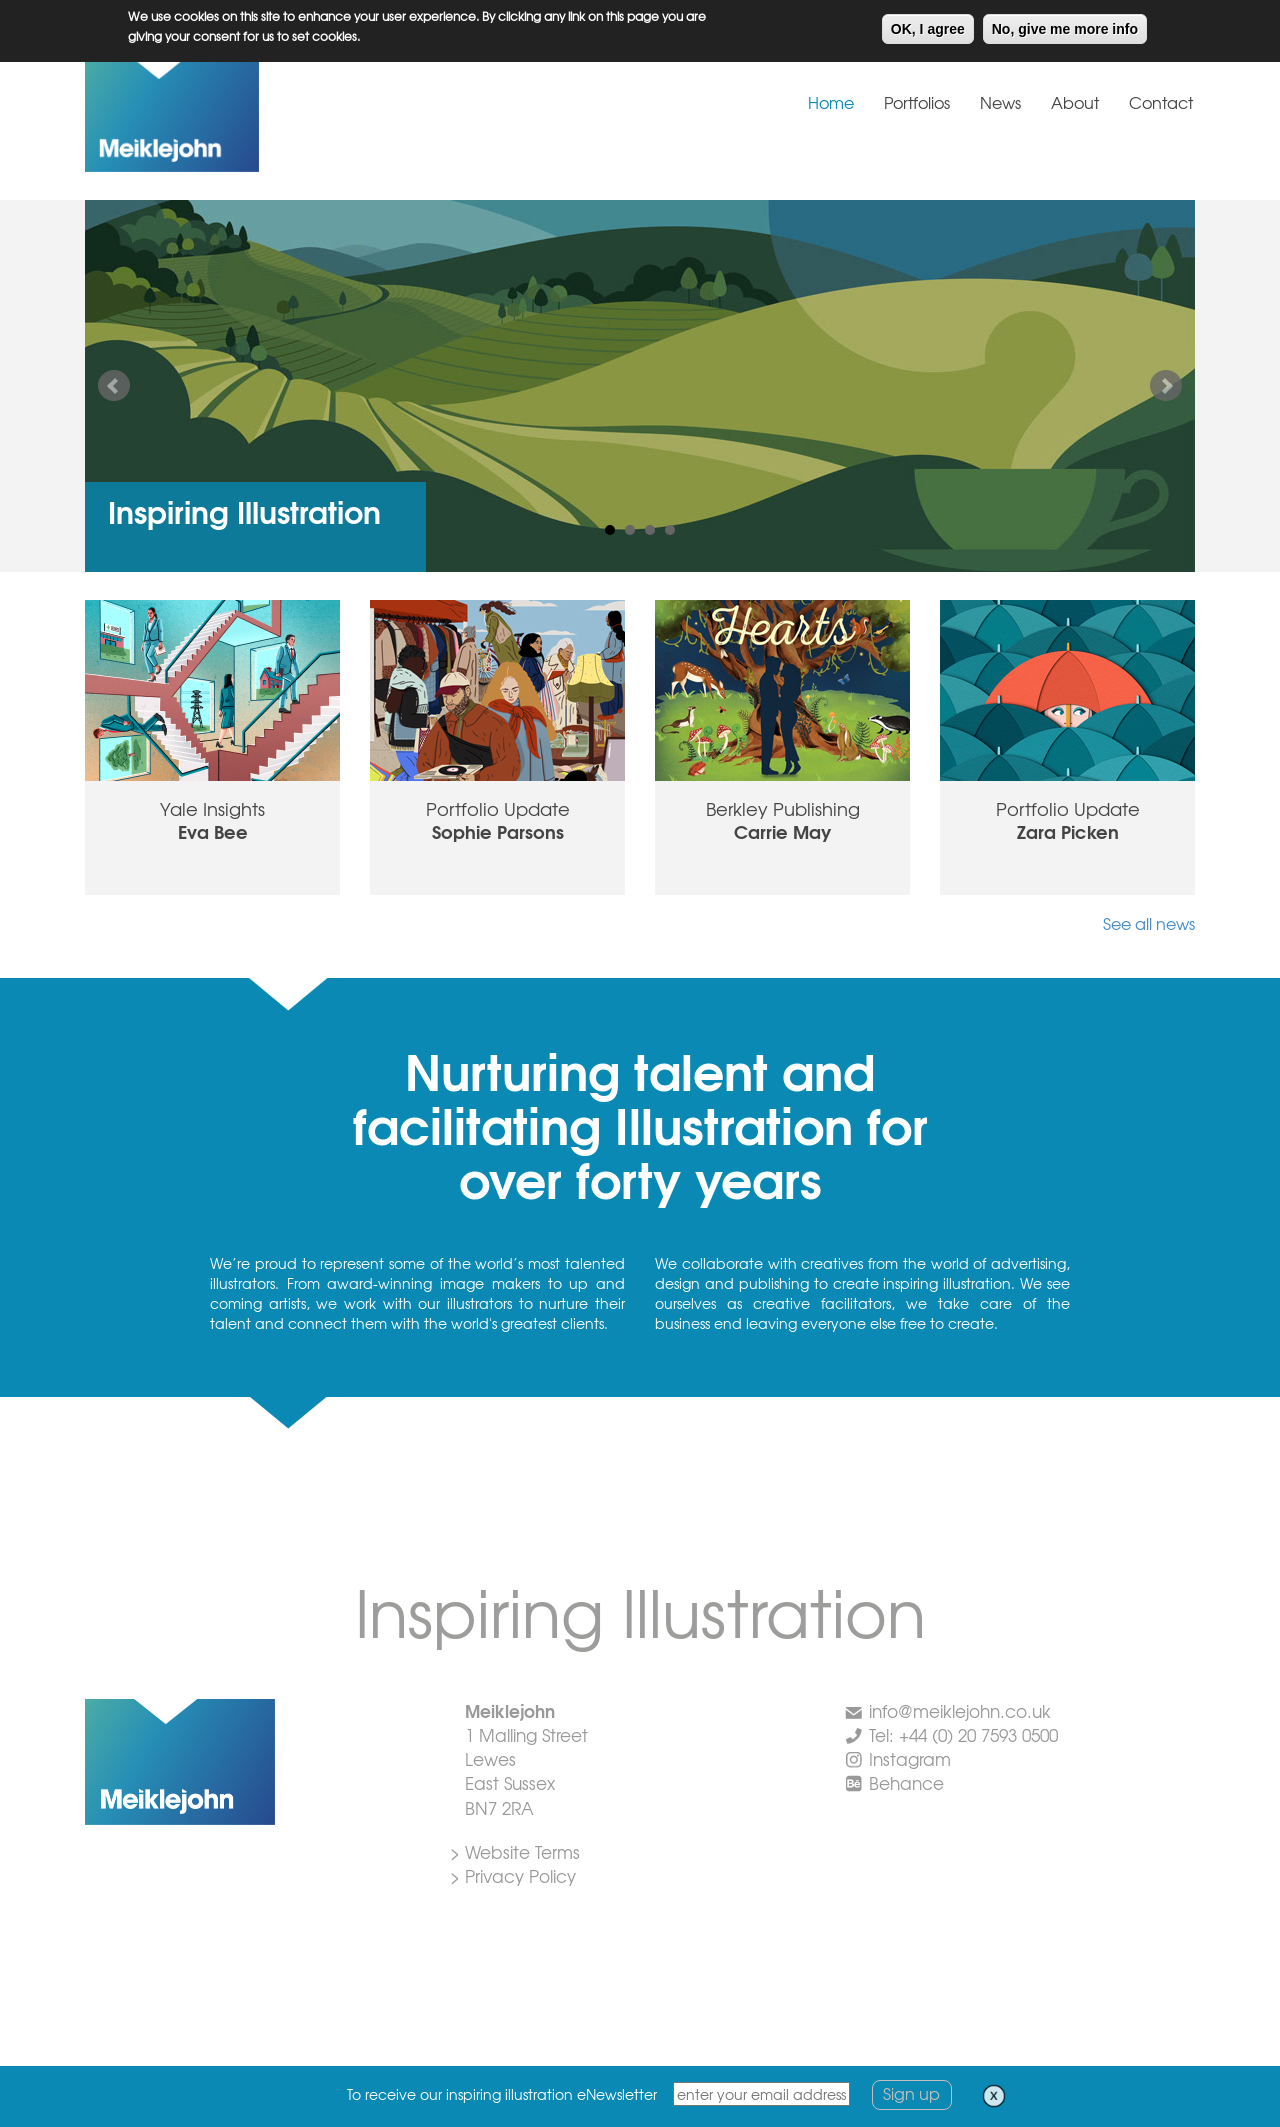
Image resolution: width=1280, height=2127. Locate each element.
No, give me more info (1065, 26)
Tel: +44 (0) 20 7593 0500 (963, 1734)
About (1075, 102)
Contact (1161, 102)
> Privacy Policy (513, 1875)
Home (831, 102)
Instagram (910, 1758)
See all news (1149, 923)
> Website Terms (515, 1851)
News (1000, 102)
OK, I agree (928, 26)
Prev (114, 386)
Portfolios (917, 102)
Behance (906, 1782)
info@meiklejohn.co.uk (960, 1710)
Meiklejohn (235, 114)
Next (1166, 386)
